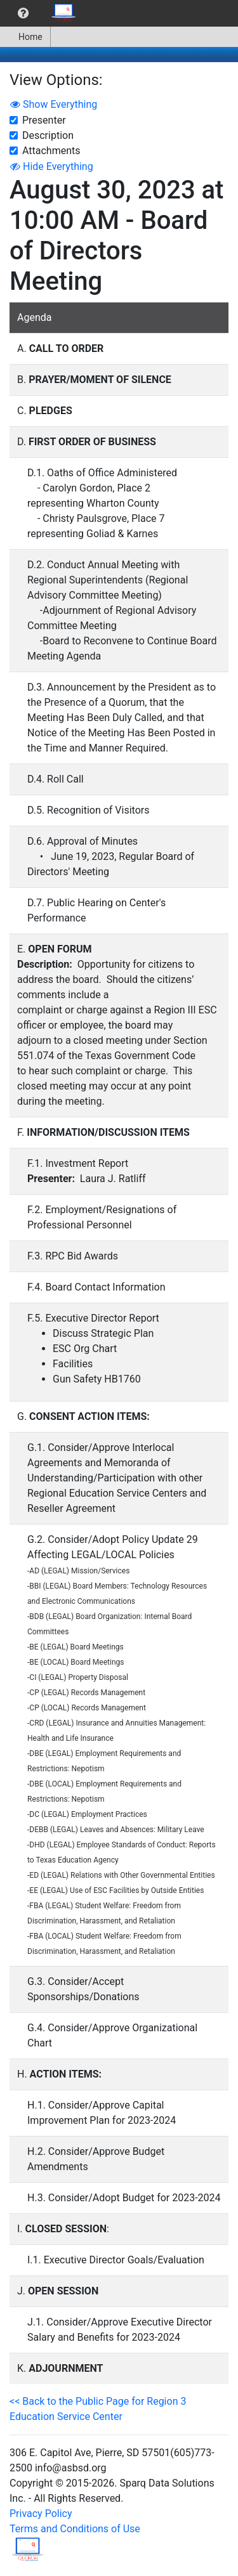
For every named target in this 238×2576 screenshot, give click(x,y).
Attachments (51, 151)
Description (48, 135)
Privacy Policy (41, 2514)
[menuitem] (23, 13)
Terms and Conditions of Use (75, 2529)
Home (25, 37)
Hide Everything (51, 166)
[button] (23, 13)
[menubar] (42, 13)
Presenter (44, 120)
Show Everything (53, 104)
